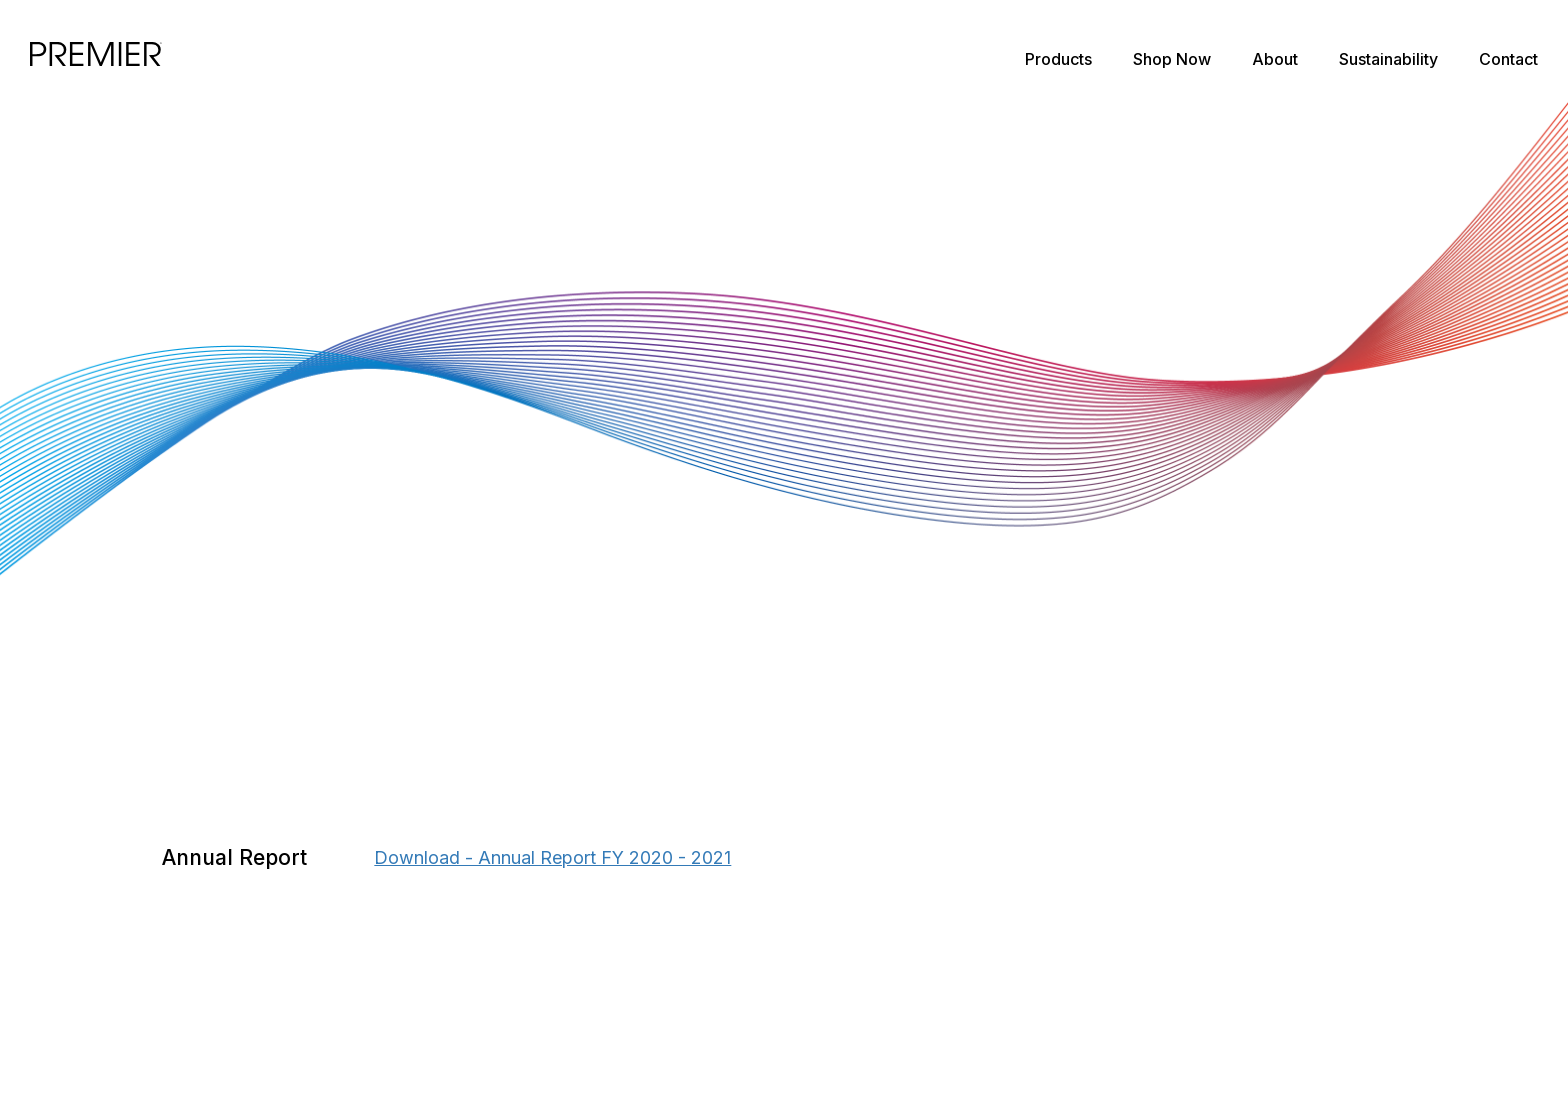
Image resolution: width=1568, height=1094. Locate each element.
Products (1058, 59)
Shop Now (1172, 59)
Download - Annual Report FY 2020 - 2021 (552, 857)
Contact (1508, 59)
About (1275, 59)
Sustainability (1388, 59)
